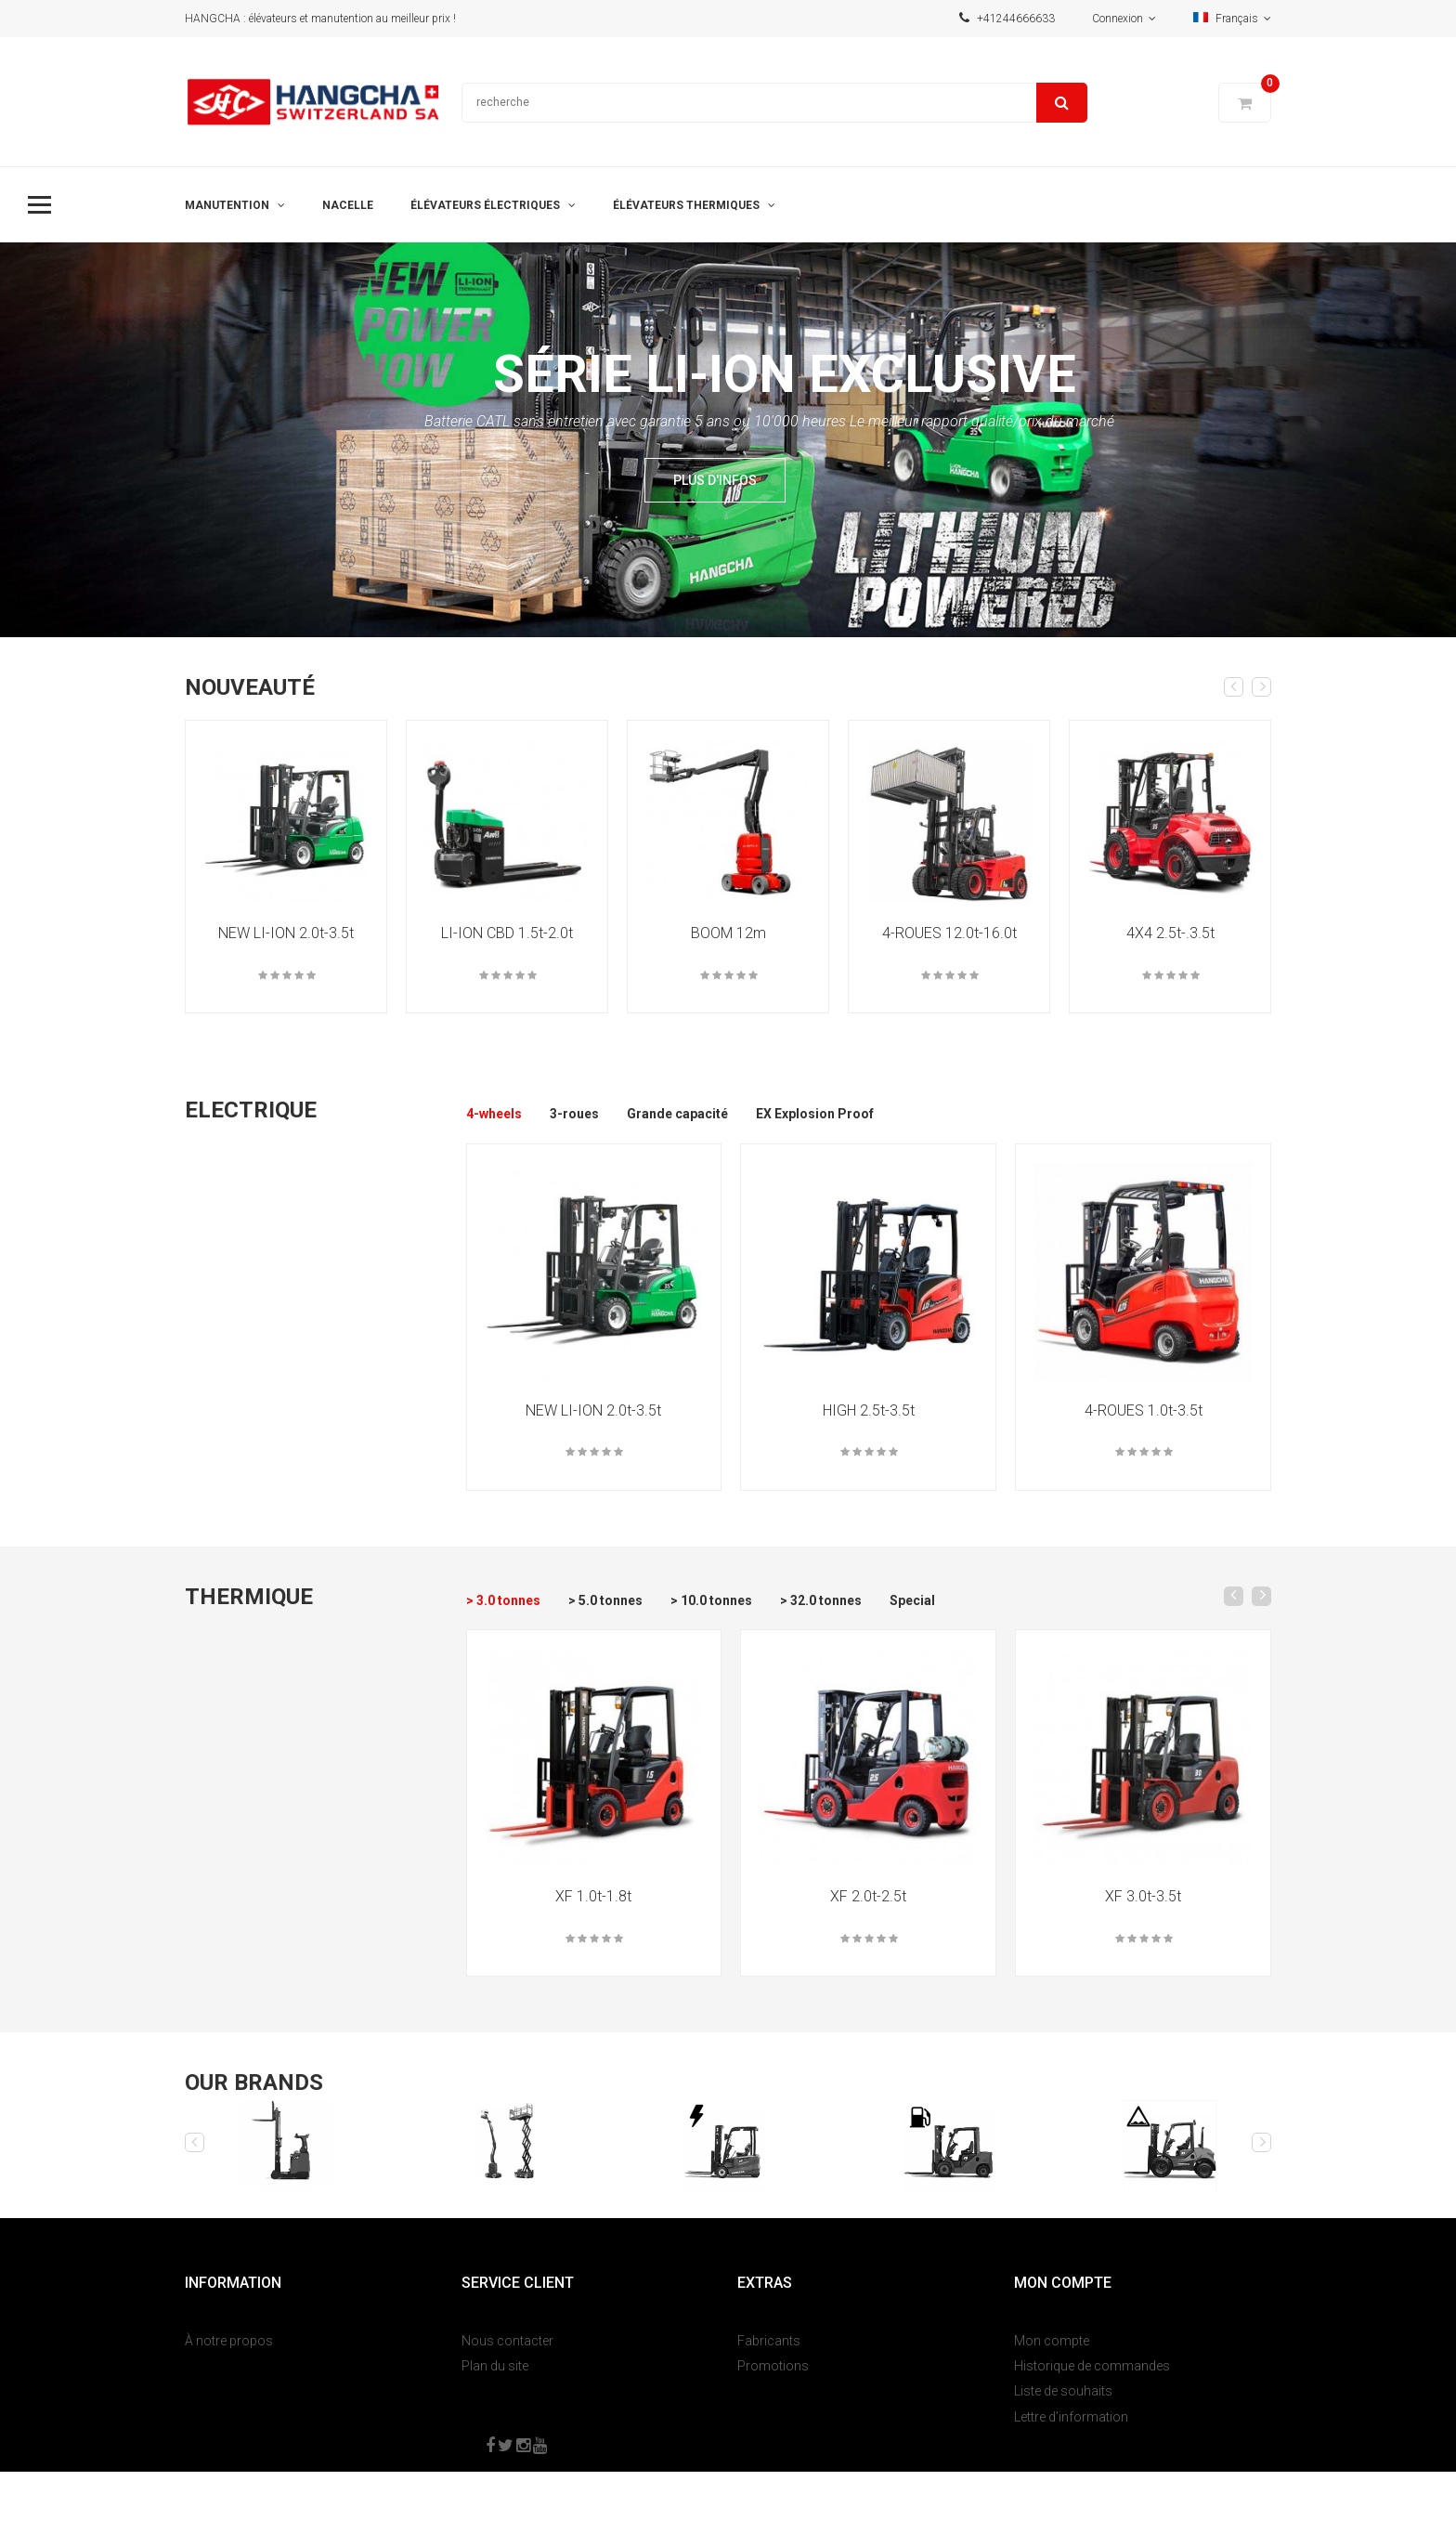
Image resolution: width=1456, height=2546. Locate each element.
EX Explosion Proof (815, 1113)
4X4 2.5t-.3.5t (1170, 933)
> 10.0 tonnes (711, 1600)
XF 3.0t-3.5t (1143, 1896)
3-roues (574, 1113)
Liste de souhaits (1063, 2390)
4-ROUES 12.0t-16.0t (949, 933)
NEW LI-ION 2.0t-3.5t (286, 933)
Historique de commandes (1092, 2365)
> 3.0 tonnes (503, 1600)
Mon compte (1051, 2340)
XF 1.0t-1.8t (593, 1896)
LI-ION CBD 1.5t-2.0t (507, 933)
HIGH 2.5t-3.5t (869, 1410)
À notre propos (229, 2340)
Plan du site (495, 2365)
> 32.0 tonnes (821, 1600)
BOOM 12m (728, 933)
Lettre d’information (1071, 2416)
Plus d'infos (715, 480)
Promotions (773, 2365)
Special (912, 1600)
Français (1232, 18)
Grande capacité (677, 1113)
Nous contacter (507, 2340)
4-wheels (494, 1113)
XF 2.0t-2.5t (868, 1896)
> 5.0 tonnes (605, 1600)
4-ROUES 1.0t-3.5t (1143, 1410)
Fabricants (768, 2340)
